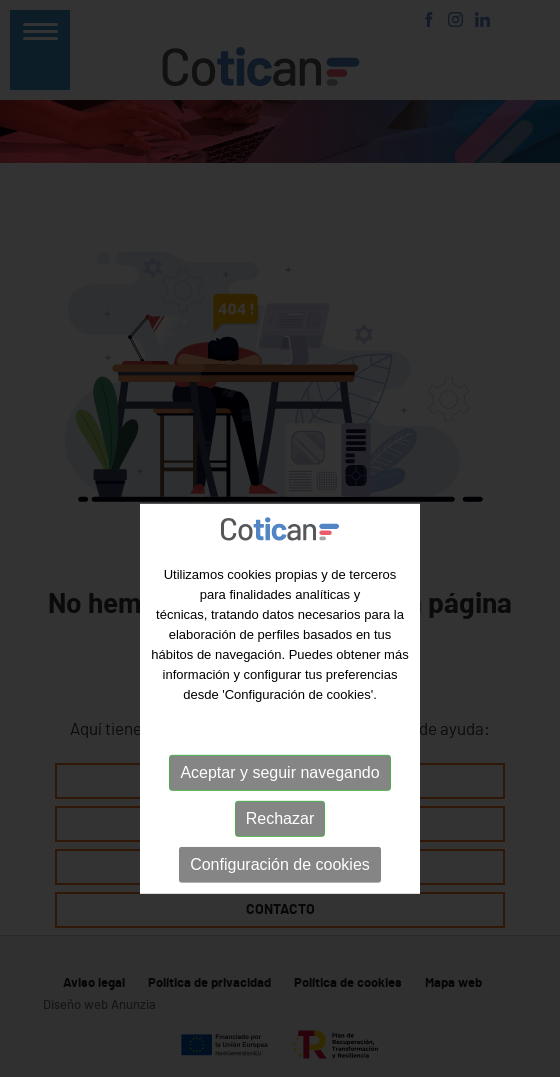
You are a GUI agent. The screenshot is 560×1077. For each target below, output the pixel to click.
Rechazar (280, 860)
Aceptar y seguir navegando (279, 814)
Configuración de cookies (280, 906)
